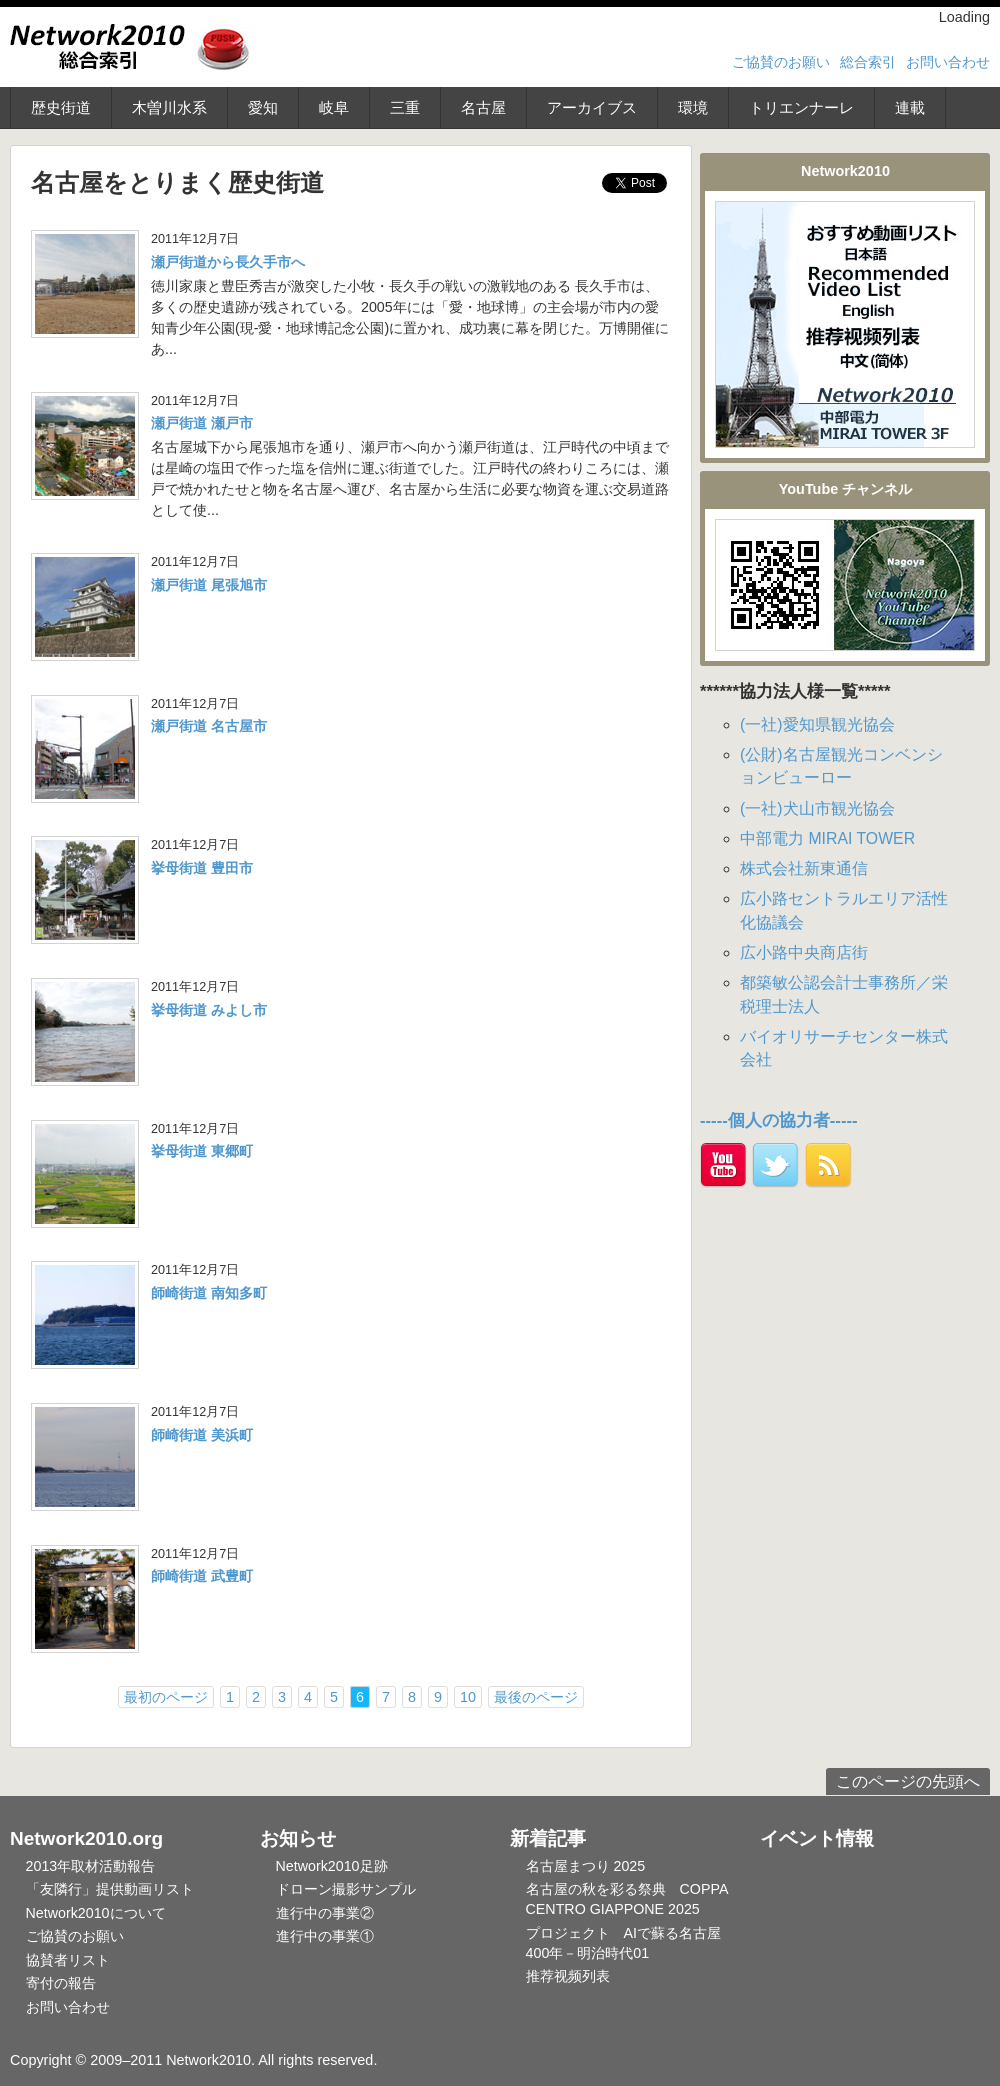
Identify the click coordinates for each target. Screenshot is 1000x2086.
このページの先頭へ (908, 1781)
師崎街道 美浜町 (202, 1435)
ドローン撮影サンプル (346, 1889)
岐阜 (334, 107)
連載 (910, 107)
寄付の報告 (61, 1983)
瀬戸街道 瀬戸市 (202, 423)
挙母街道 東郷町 (202, 1151)
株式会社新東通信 (804, 868)
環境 (693, 107)
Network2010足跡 (332, 1866)
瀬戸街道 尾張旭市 (209, 585)
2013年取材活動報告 (91, 1866)
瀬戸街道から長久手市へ (228, 262)
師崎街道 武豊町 (202, 1576)
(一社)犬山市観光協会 (817, 808)
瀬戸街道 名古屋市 (209, 726)
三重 (405, 107)
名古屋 (483, 107)
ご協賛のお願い (781, 62)
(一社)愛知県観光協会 (817, 724)
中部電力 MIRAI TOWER (827, 838)
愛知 (263, 107)
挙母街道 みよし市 (209, 1010)
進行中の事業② (325, 1913)
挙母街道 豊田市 (202, 868)
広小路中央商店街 (804, 952)
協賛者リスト (68, 1960)
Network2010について (96, 1913)
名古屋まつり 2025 (586, 1866)
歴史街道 (61, 107)
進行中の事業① (325, 1936)
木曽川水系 (169, 107)
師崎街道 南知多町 (209, 1293)
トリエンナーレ (801, 107)
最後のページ (536, 1697)
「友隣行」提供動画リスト (110, 1889)
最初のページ (166, 1697)
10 (468, 1697)
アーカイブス (592, 107)
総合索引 (868, 62)
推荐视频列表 (568, 1976)
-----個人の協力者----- (779, 1120)
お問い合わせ (948, 62)
